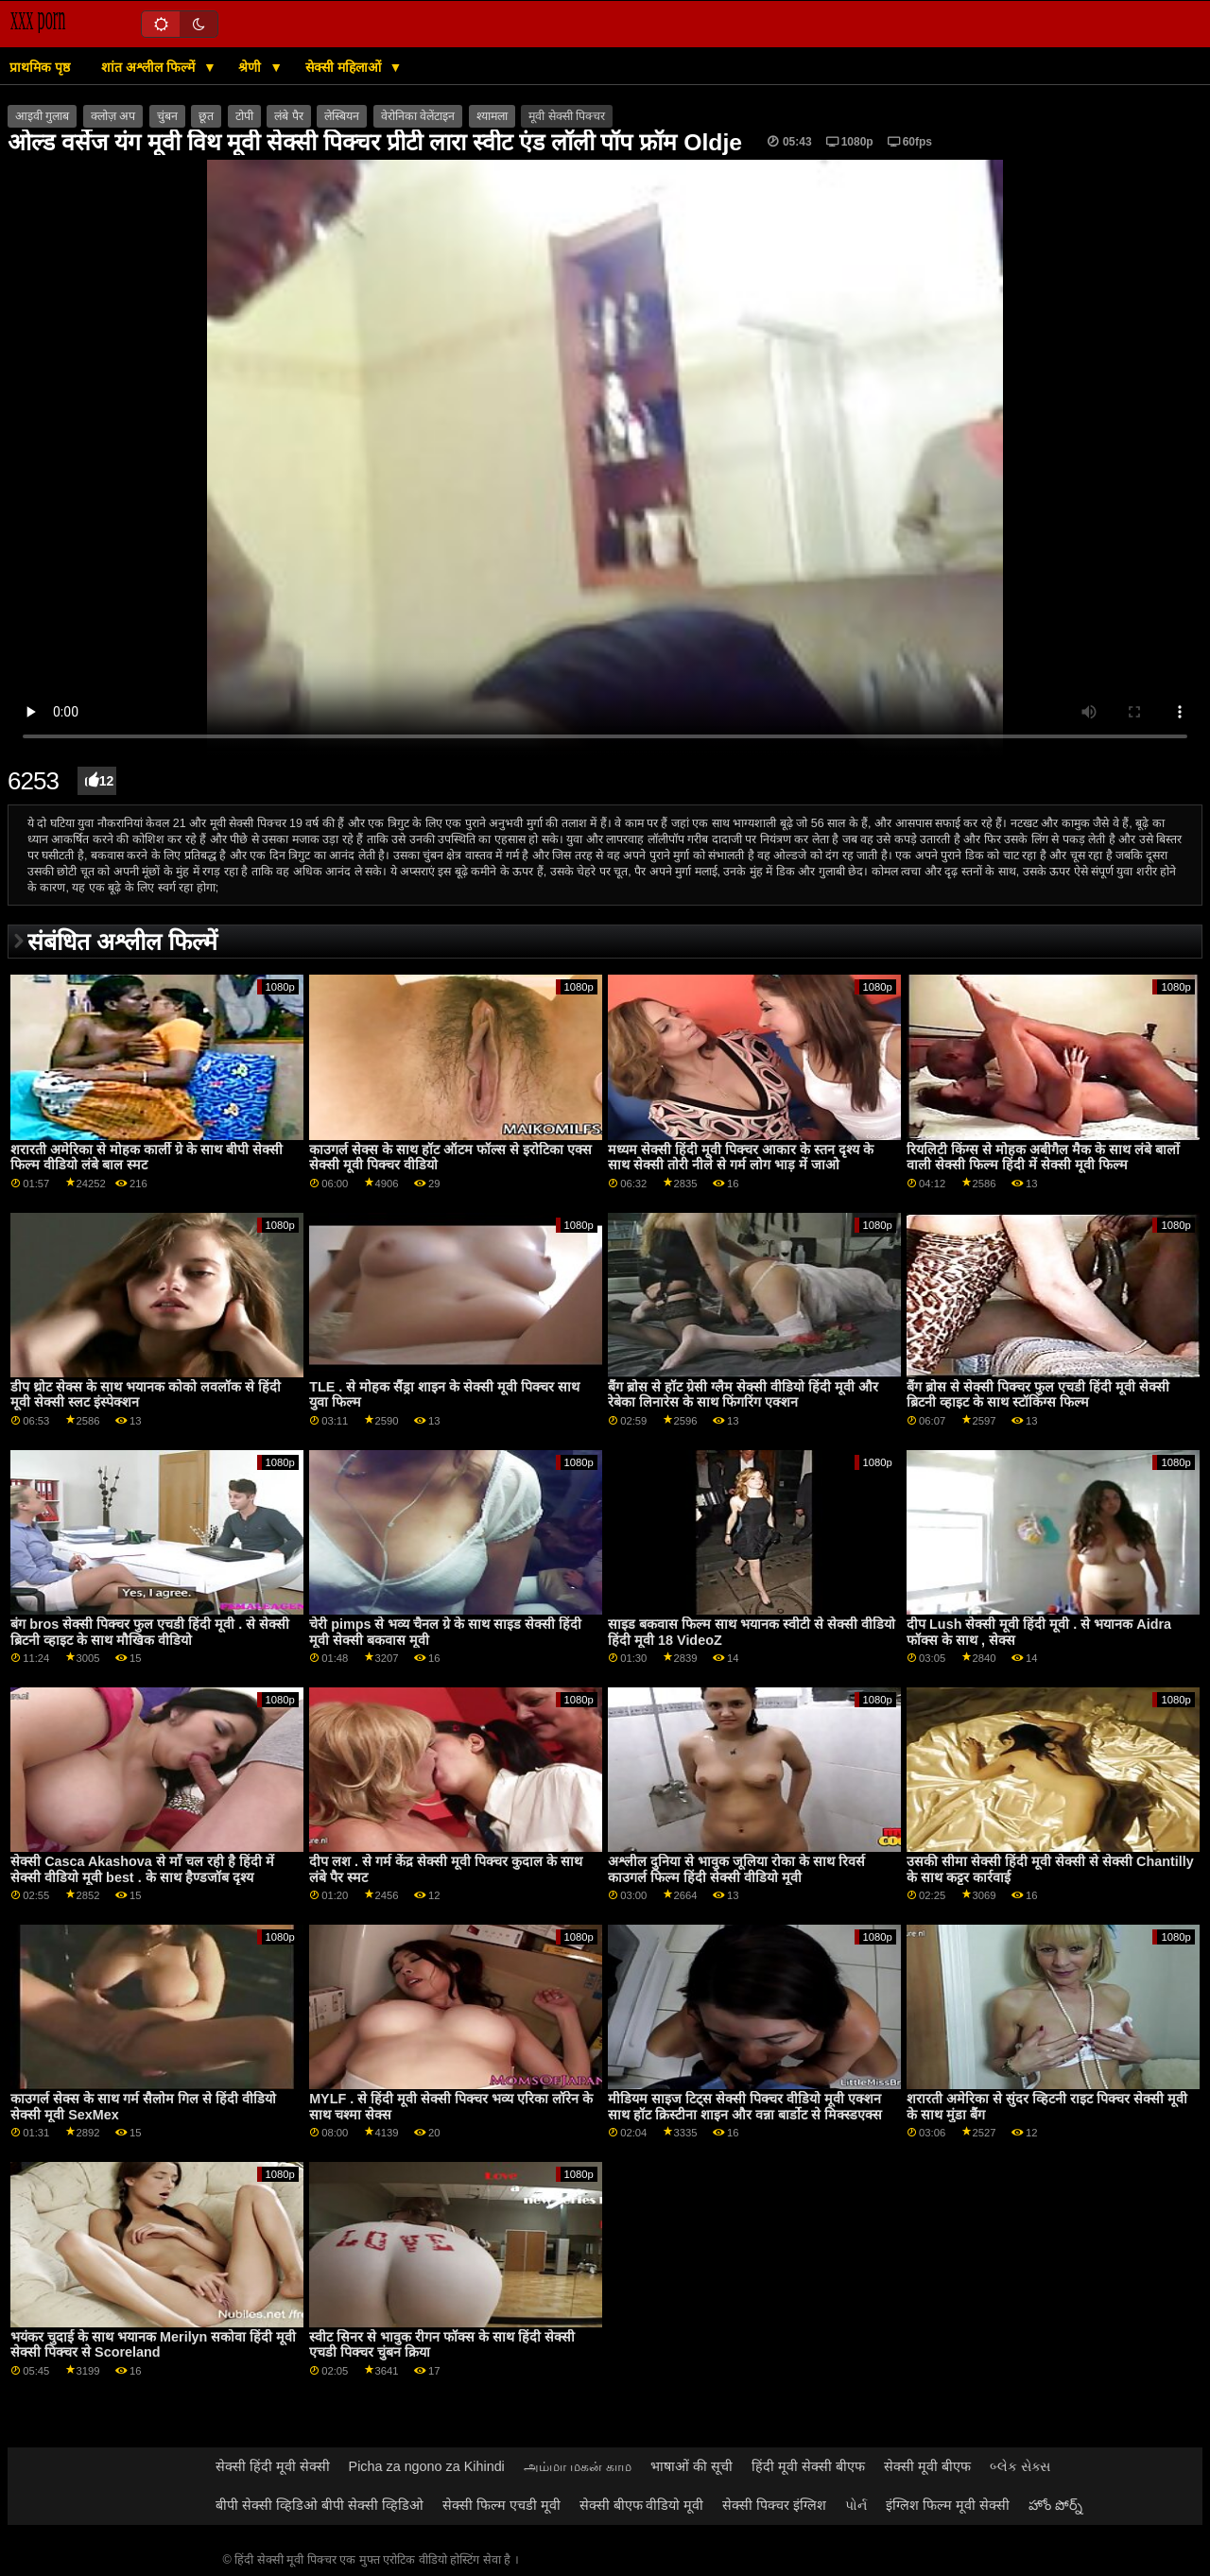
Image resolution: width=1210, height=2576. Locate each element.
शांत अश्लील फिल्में (150, 67)
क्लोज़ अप (113, 116)
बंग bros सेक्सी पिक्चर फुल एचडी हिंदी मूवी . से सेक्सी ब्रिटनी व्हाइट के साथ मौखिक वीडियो (149, 1632)
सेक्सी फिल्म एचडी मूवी (501, 2505)
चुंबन (167, 116)
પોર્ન (856, 2505)
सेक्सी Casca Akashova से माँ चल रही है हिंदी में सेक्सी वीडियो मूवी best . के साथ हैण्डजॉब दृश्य (142, 1869)
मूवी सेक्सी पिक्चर (566, 116)
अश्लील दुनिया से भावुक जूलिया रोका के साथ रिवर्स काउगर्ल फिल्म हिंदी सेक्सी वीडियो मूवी (736, 1869)
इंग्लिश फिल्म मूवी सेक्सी (948, 2505)
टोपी (244, 116)
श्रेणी (251, 67)
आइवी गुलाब (42, 116)
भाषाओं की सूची (691, 2466)
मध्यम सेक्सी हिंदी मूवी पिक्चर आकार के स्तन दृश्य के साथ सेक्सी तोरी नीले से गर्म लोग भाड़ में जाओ (740, 1157)
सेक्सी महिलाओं (345, 67)
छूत (206, 116)
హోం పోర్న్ (1055, 2505)
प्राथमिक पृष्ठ (39, 67)
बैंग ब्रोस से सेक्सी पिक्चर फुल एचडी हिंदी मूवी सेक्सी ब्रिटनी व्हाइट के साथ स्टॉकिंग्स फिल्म (1038, 1394)
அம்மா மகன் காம (577, 2466)
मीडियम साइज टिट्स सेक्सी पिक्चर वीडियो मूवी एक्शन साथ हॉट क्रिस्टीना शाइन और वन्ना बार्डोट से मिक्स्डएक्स (745, 2106)
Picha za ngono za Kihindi (427, 2466)
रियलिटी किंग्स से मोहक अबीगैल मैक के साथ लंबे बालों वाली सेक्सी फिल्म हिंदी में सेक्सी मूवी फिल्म (1043, 1157)
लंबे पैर (288, 116)
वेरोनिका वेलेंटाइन (418, 116)
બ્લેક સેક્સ (1020, 2466)
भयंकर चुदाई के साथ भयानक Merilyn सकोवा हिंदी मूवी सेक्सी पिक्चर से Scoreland (153, 2344)
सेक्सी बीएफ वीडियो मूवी (641, 2505)
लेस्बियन (341, 116)
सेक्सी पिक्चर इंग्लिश (774, 2505)
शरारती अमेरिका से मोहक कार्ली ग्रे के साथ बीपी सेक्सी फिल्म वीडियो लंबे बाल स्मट (146, 1157)
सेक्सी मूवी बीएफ (927, 2466)
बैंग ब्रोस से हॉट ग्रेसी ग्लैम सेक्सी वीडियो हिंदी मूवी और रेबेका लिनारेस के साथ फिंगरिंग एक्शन (743, 1394)
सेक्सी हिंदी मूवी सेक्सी (273, 2466)
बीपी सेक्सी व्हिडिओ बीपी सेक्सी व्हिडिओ (320, 2505)
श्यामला (492, 116)
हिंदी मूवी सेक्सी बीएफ (808, 2466)
